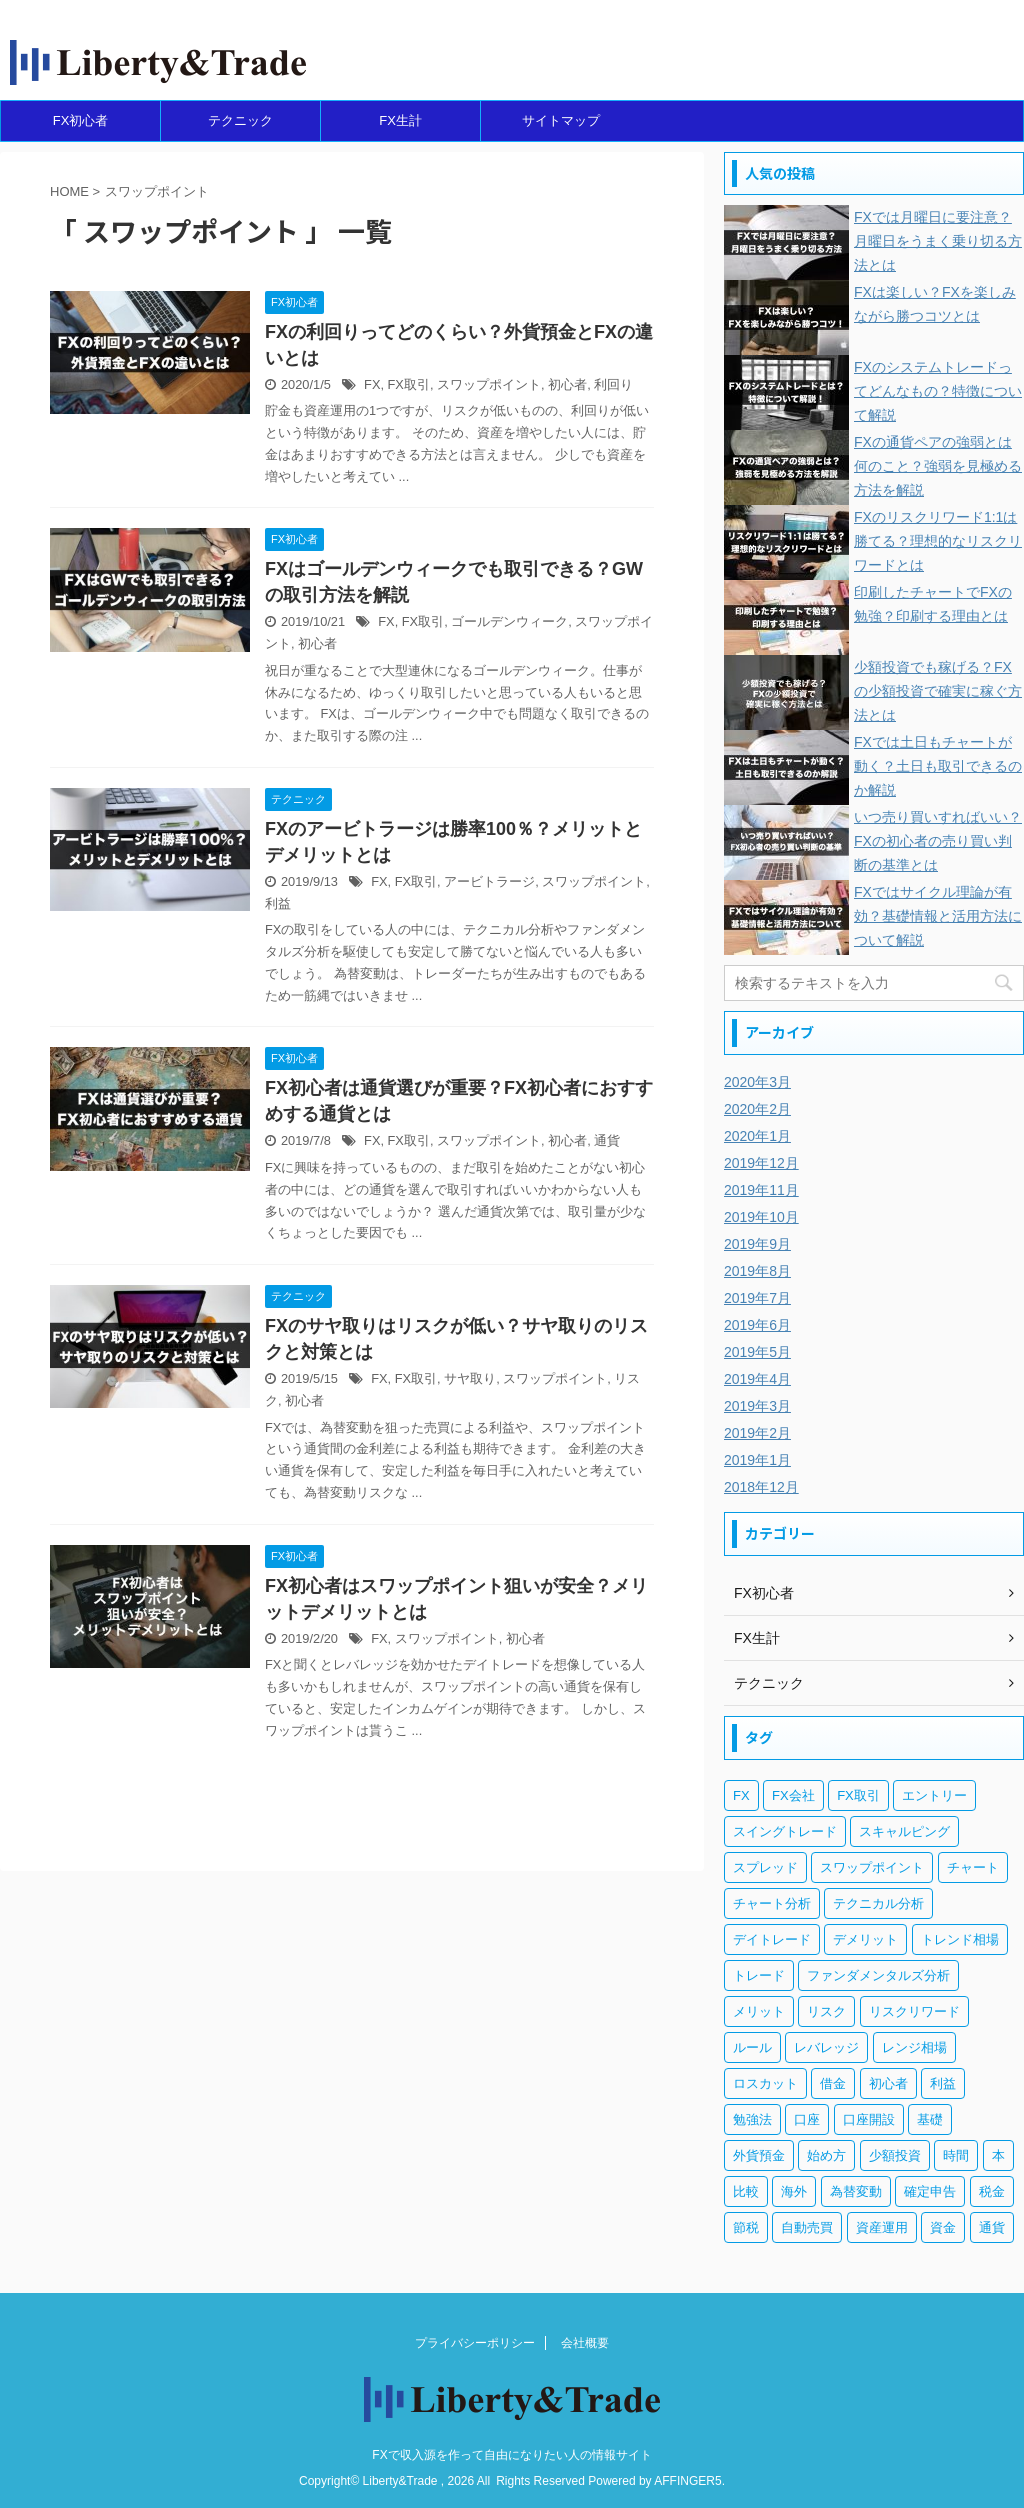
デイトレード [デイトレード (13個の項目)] (772, 1939)
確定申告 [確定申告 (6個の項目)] (930, 2191)
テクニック (240, 120)
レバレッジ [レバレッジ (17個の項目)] (826, 2047)
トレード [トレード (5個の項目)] (759, 1975)
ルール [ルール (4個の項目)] (752, 2047)
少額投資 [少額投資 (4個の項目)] (895, 2155)
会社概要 (585, 2343)
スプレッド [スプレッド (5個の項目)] (765, 1867)
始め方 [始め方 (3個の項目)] (826, 2155)
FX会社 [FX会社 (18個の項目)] (793, 1795)
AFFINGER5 (687, 2481)
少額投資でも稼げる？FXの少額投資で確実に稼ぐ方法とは (938, 691)
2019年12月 (761, 1163)
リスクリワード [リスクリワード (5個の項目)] (914, 2011)
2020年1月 (757, 1136)
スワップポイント (489, 384)
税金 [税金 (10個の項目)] (992, 2191)
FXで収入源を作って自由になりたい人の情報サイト (511, 2455)
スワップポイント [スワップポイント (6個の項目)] (872, 1867)
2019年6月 (757, 1325)
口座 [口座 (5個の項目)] (807, 2119)
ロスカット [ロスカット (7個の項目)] (765, 2083)
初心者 (567, 384)
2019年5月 (757, 1352)
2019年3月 (757, 1406)
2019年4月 (757, 1379)
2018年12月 (761, 1487)
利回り (613, 384)
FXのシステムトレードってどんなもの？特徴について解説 (938, 391)
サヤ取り (470, 1378)
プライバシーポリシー (475, 2343)
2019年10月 (761, 1217)
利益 (278, 903)
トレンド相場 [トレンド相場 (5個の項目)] (960, 1939)
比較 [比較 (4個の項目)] (746, 2191)
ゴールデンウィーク (509, 621)
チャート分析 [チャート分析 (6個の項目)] (772, 1903)
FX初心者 (81, 120)
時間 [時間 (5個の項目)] (956, 2155)
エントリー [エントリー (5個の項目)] (934, 1795)
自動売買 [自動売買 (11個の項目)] (807, 2227)
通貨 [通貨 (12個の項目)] (992, 2227)
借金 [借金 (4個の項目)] (833, 2083)
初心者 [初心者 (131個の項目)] (888, 2083)
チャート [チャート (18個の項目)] (973, 1867)
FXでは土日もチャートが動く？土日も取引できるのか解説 (938, 766)
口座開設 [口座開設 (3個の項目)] (869, 2119)
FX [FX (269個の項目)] (741, 1795)
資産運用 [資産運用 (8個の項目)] (882, 2227)
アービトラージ (489, 881)
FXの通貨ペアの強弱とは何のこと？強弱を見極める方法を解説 (938, 466)
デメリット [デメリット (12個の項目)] (865, 1939)
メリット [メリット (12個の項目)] (759, 2011)
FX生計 (400, 120)
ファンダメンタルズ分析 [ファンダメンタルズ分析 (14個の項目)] (878, 1975)
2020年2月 (757, 1109)
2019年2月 (757, 1433)
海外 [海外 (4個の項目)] (794, 2191)
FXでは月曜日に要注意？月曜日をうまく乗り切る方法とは (938, 241)
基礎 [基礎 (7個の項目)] (930, 2119)
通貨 (607, 1140)
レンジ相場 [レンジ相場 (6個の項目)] (914, 2047)
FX (372, 384)
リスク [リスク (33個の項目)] (826, 2011)
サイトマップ (561, 120)
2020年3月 (757, 1082)
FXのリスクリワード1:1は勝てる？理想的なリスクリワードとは (938, 541)
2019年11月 (761, 1190)
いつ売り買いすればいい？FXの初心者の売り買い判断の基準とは (938, 841)
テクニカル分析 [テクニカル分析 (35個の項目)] (878, 1903)
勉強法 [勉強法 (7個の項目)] (752, 2119)
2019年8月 (757, 1271)
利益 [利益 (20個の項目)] (943, 2083)
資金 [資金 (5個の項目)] (943, 2227)
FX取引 (409, 384)
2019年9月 (757, 1244)
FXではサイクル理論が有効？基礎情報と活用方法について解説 (938, 916)
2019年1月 (757, 1460)
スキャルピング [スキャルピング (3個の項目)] (904, 1831)
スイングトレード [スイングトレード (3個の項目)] (785, 1831)
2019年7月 (757, 1298)
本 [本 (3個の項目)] (998, 2155)
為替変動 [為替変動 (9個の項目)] (856, 2191)
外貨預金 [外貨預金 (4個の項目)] (759, 2155)
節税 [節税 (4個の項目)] (746, 2227)
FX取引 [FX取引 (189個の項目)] (858, 1795)
